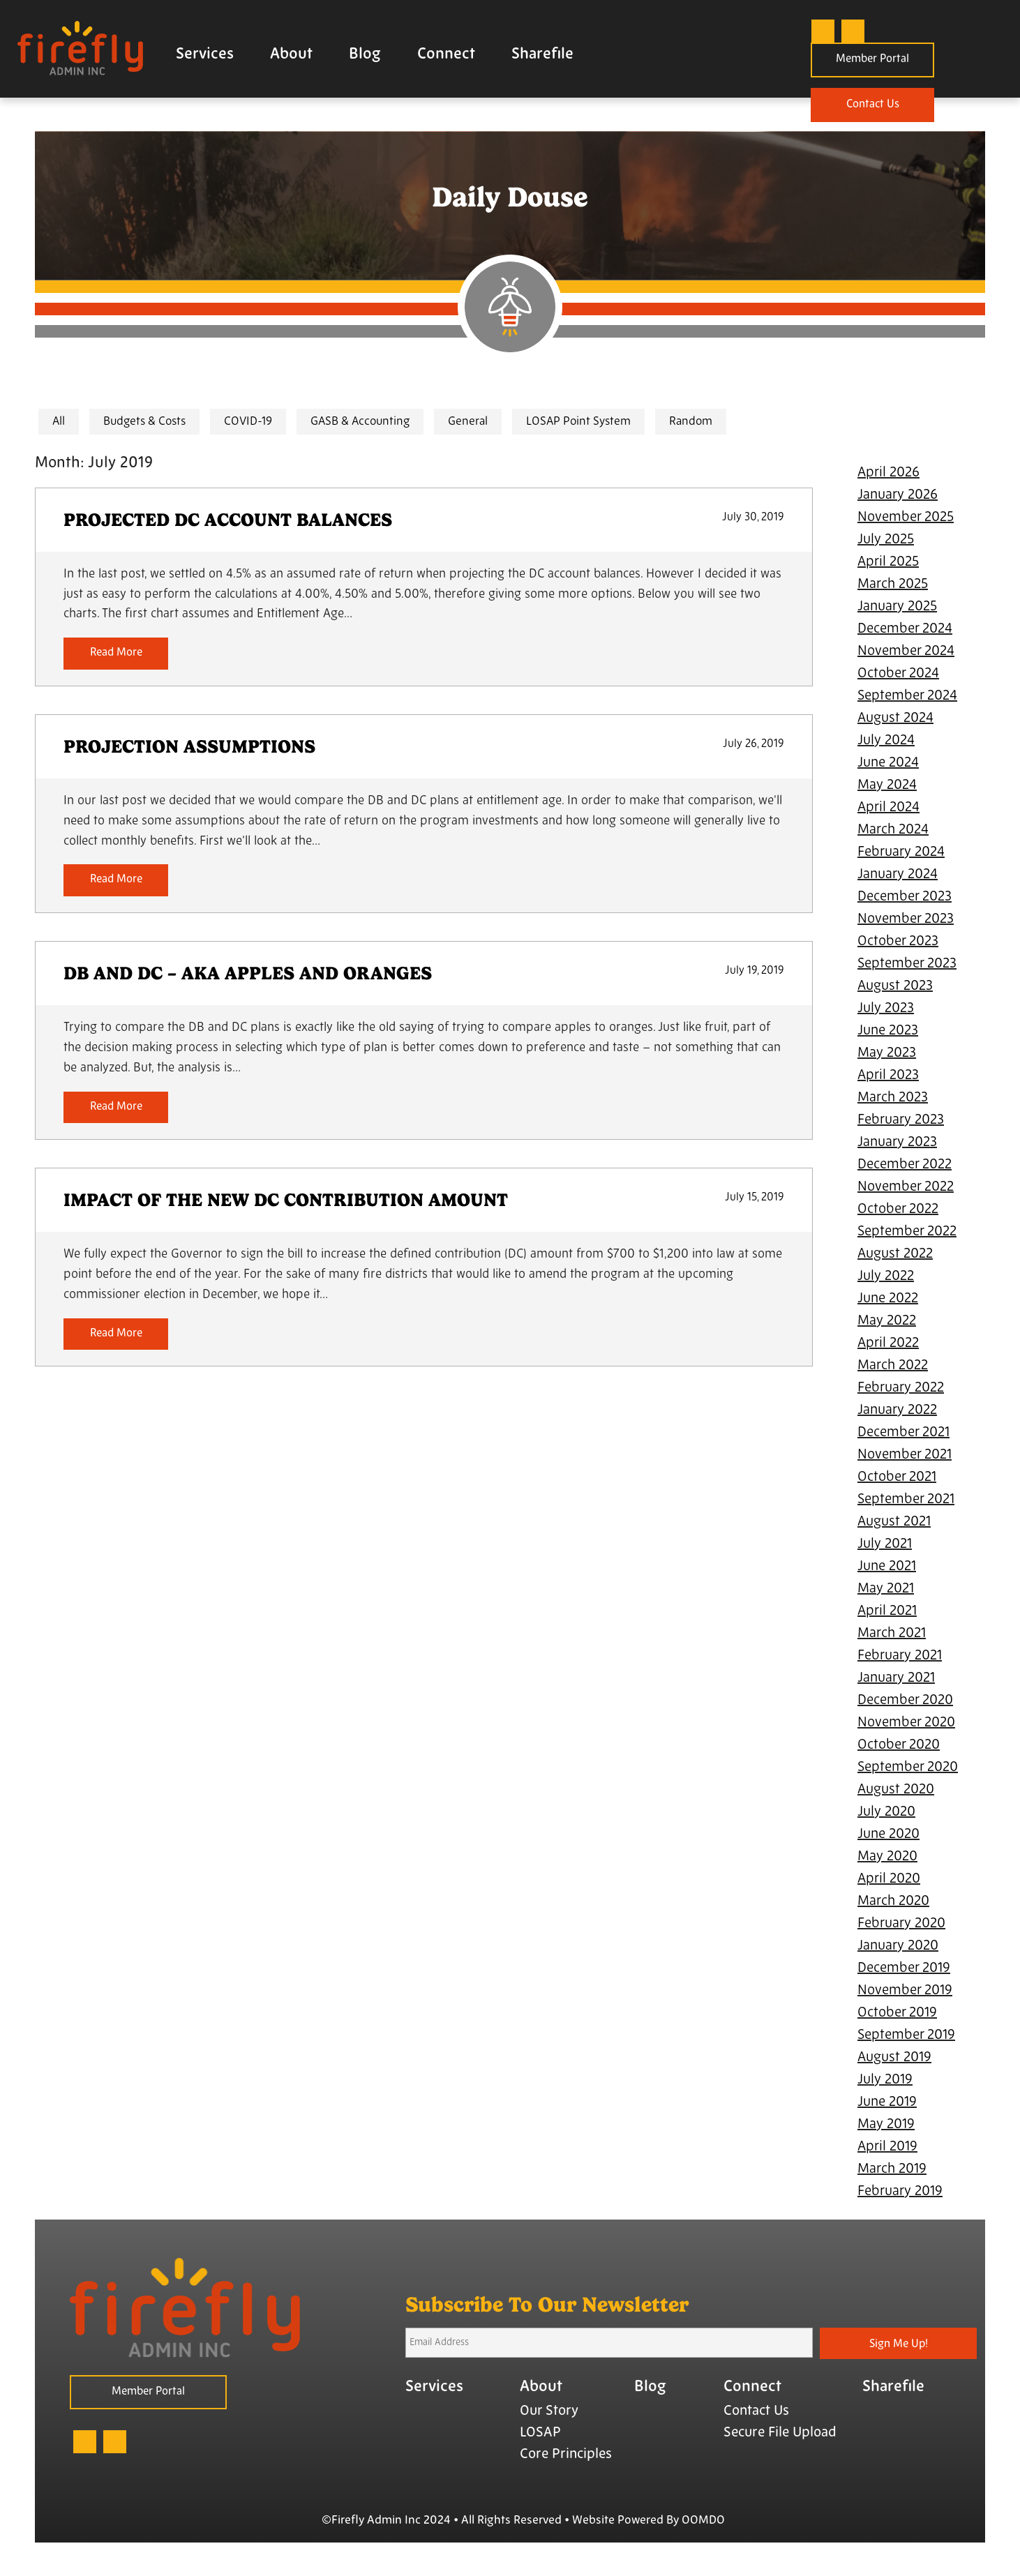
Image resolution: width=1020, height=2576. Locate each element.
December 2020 (905, 1701)
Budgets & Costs (144, 422)
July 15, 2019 (754, 1197)
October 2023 (897, 942)
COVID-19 (248, 422)
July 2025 (885, 540)
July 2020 (886, 1812)
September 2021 (905, 1500)
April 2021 (887, 1611)
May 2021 (885, 1589)
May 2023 (886, 1053)
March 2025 (892, 585)
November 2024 (905, 651)
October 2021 (896, 1477)
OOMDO (703, 2520)
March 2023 (892, 1098)
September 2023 (907, 964)
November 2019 (904, 1991)
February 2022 (900, 1388)
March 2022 (892, 1366)
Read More (116, 652)
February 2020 (901, 1924)
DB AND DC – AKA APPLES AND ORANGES (247, 973)
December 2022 (904, 1165)
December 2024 (904, 629)
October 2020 (898, 1745)
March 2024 (893, 830)
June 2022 (887, 1299)
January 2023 (897, 1143)
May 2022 (886, 1321)
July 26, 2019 (753, 744)
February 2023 (900, 1120)
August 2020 (895, 1790)
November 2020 (906, 1723)
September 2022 (907, 1232)
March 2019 (892, 2169)
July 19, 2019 (754, 971)
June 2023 (887, 1031)
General (468, 422)
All (58, 422)
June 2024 (888, 763)
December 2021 (903, 1433)
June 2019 (887, 2102)
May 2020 (887, 1857)
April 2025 (888, 562)
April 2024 (888, 808)
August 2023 (895, 986)
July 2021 (884, 1544)
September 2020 (907, 1768)
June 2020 (888, 1834)
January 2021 (896, 1678)
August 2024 (895, 718)
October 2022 (897, 1210)
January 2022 (897, 1410)
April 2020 (888, 1879)
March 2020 (893, 1901)
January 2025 (897, 607)
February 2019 (900, 2192)
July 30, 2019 (753, 517)
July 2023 (885, 1009)
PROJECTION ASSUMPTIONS (189, 746)
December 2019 (903, 1968)
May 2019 (886, 2125)
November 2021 (904, 1455)
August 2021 (894, 1522)
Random (690, 422)
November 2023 (905, 919)
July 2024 (886, 741)
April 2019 (887, 2147)
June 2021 (886, 1567)
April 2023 (888, 1076)
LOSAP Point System (578, 422)
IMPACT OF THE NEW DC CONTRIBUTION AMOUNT (285, 1199)
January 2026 (897, 495)
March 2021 (891, 1634)
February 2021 (899, 1656)
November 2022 (905, 1187)
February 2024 (901, 852)
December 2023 (904, 897)
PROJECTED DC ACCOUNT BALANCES (227, 519)
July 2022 (885, 1276)
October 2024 (898, 674)
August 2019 (894, 2058)
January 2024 (897, 875)
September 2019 (906, 2035)
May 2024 (887, 785)
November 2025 (905, 518)
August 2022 (895, 1254)
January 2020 (897, 1946)
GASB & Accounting (360, 422)
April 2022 (888, 1343)
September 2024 (907, 696)
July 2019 (885, 2080)
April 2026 (888, 473)
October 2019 (897, 2013)
